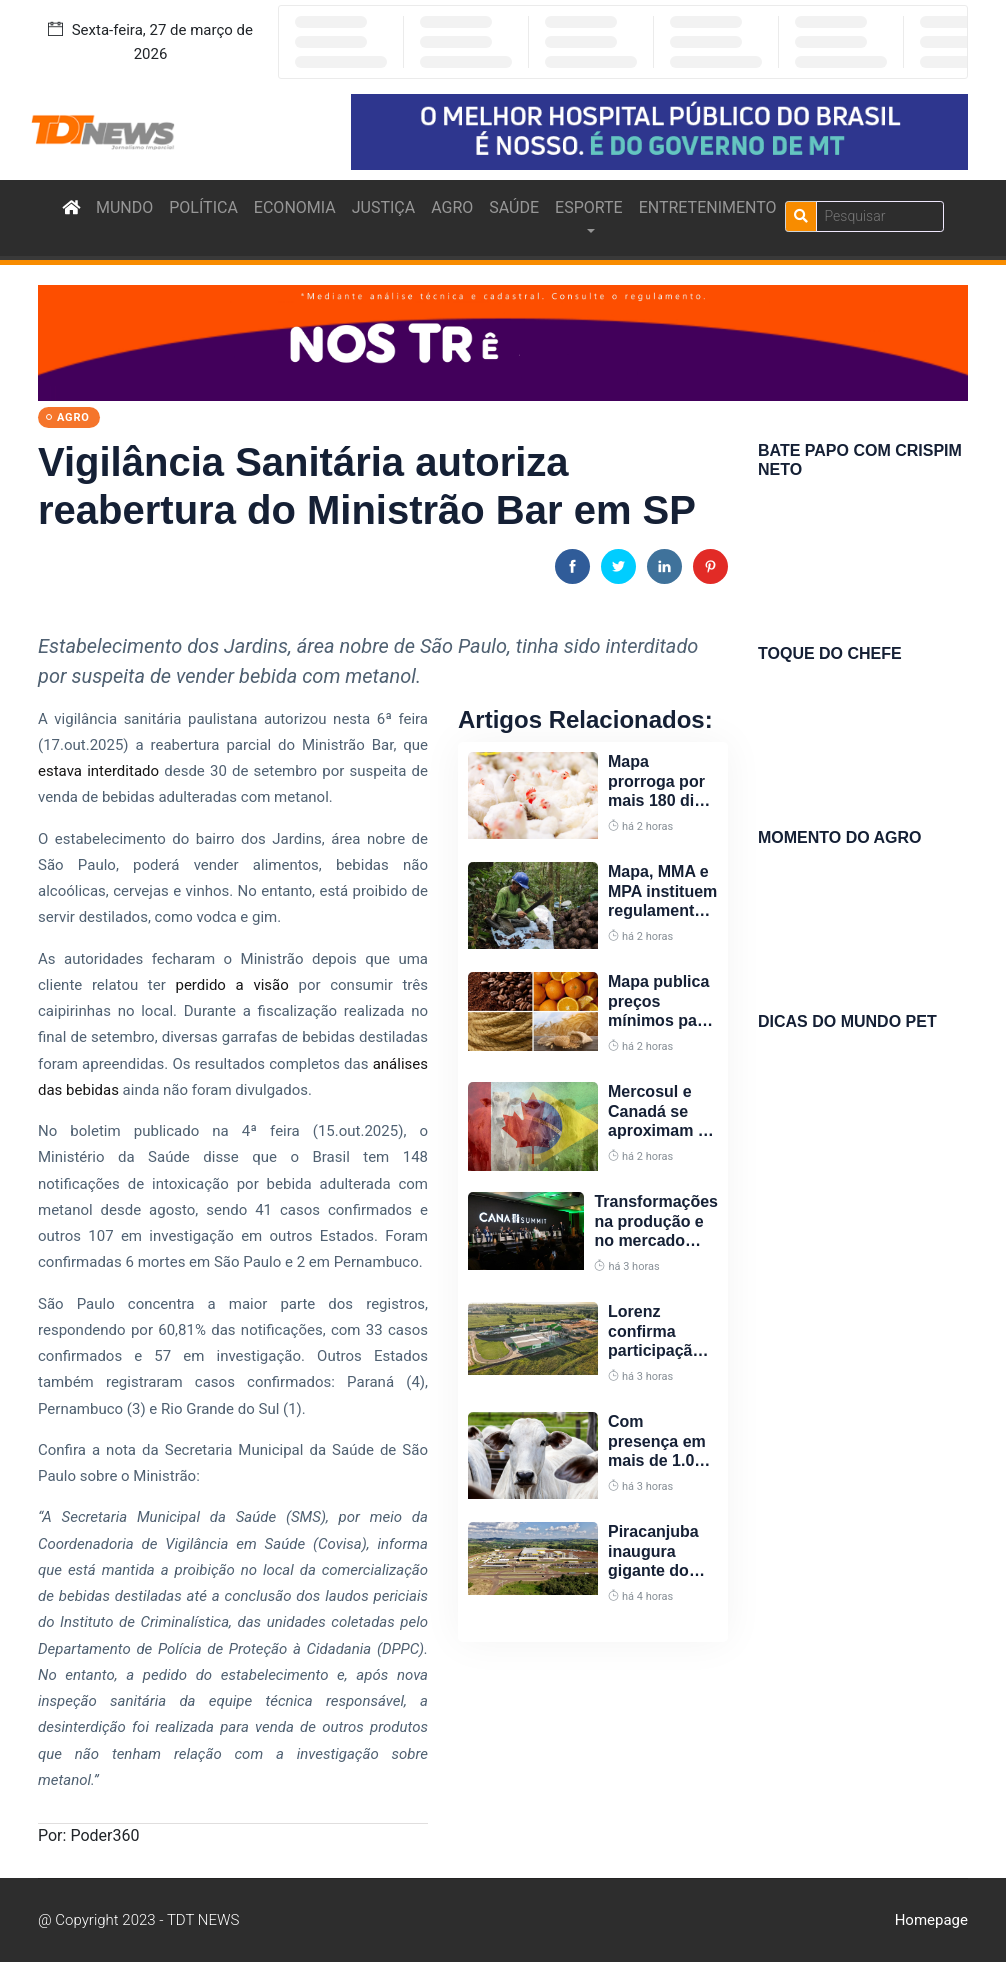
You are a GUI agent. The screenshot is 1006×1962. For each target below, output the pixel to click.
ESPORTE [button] (589, 207)
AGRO (452, 207)
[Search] (880, 216)
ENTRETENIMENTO (708, 207)
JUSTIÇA (383, 207)
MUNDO (124, 207)
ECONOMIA (295, 207)
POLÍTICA (203, 207)
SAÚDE (514, 207)
